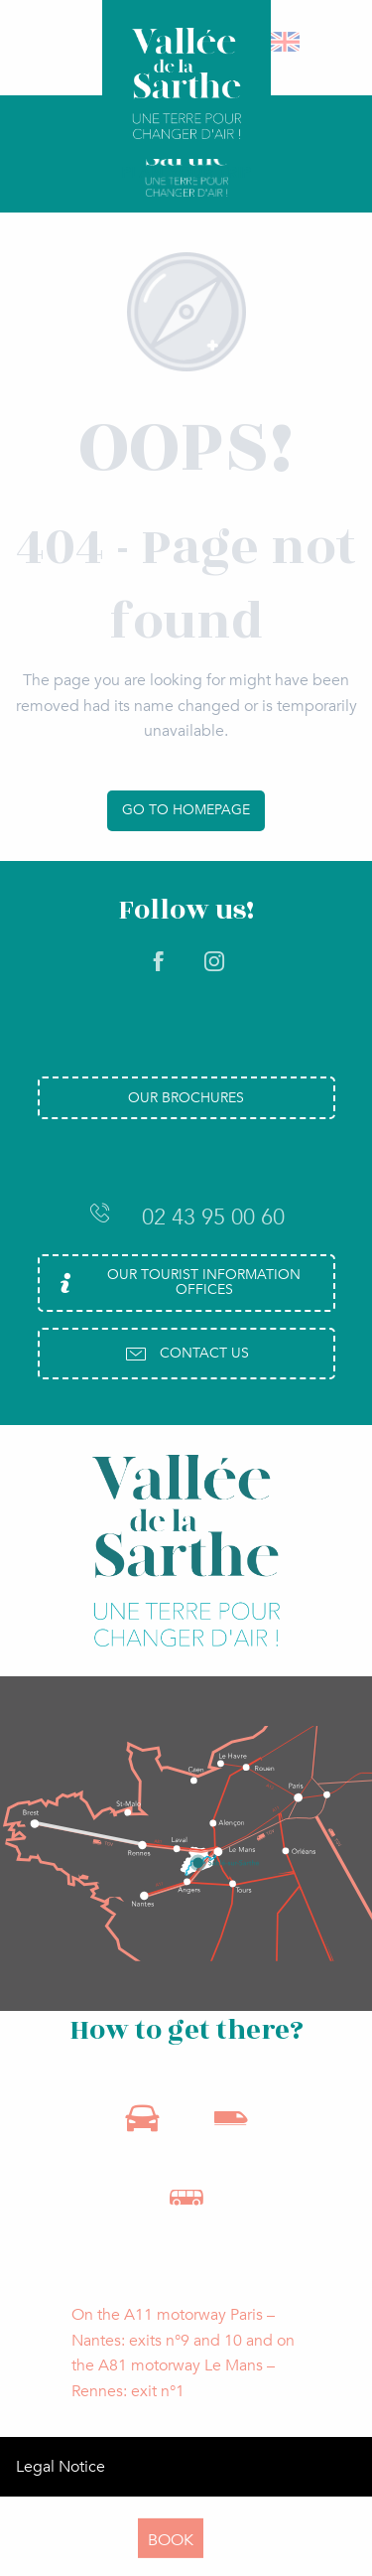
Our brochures (186, 1097)
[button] (286, 42)
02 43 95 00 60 (186, 1216)
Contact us (186, 1353)
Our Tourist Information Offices (177, 1281)
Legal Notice (60, 2467)
